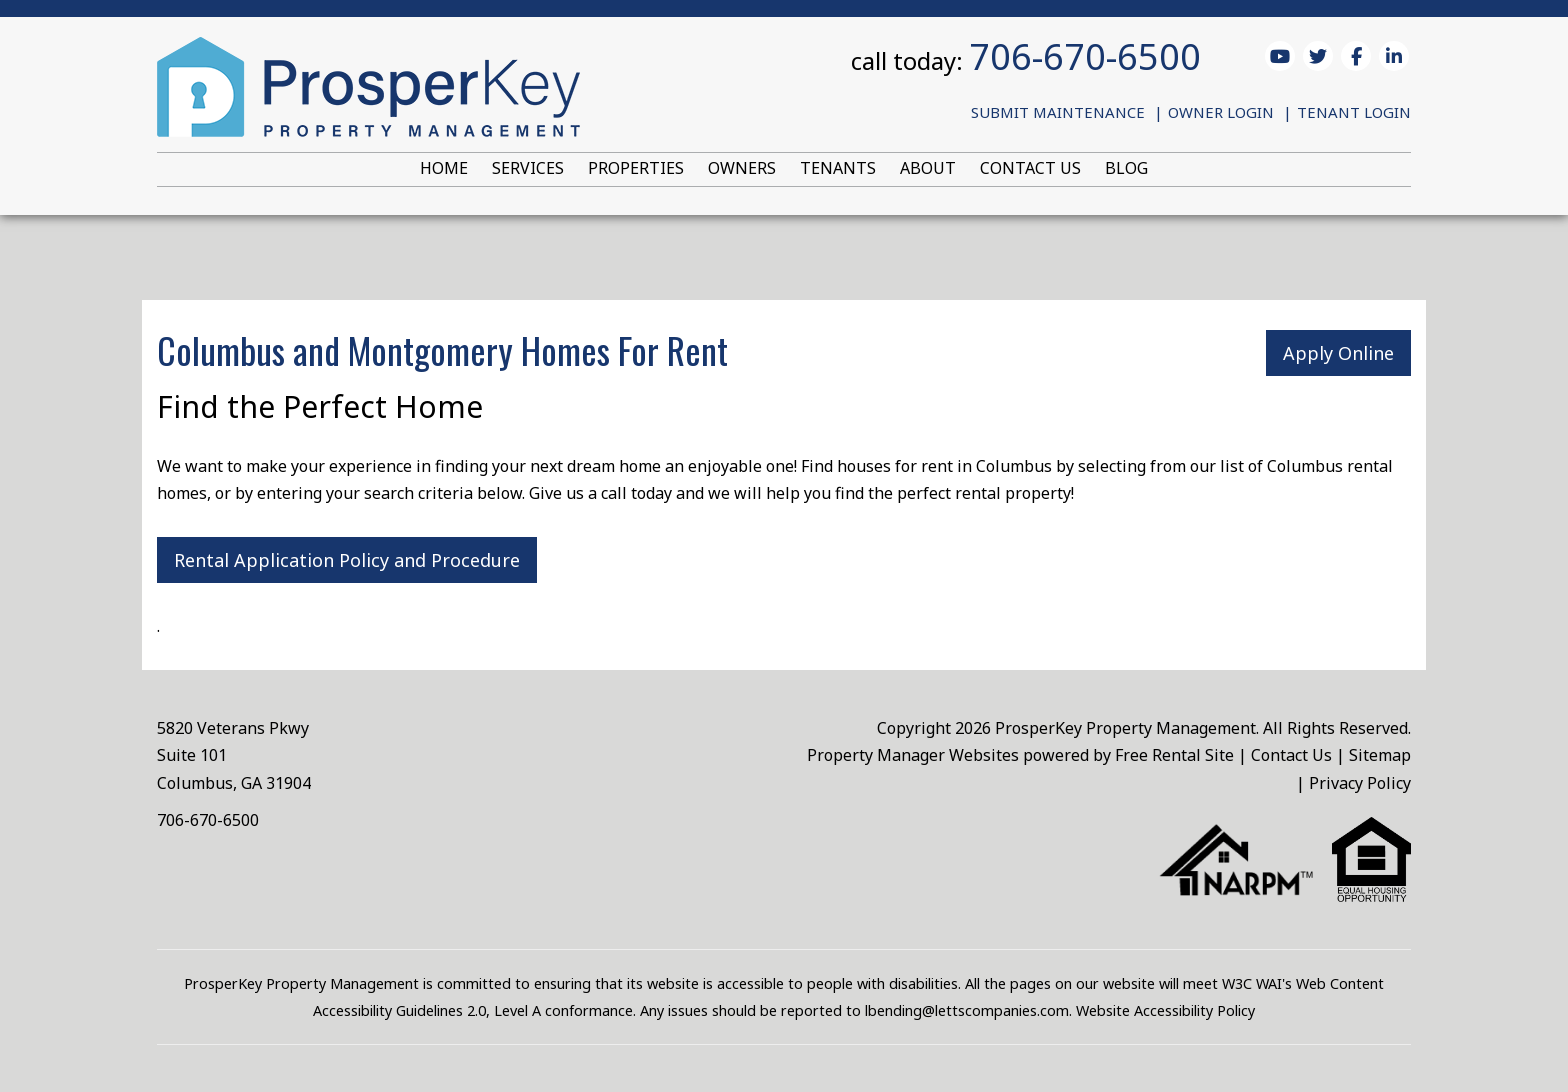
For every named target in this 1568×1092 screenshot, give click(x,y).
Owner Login (1221, 112)
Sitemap (1380, 755)
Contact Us (1030, 168)
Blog (1126, 168)
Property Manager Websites (913, 755)
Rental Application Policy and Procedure (347, 560)
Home (444, 168)
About (928, 168)
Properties (636, 168)
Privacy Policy (1360, 783)
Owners (742, 168)
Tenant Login (1354, 112)
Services (528, 168)
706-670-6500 (1085, 56)
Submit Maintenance (1058, 112)
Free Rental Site (1174, 755)
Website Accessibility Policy (1165, 1010)
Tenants (838, 168)
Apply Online (1338, 353)
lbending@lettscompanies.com (967, 1010)
